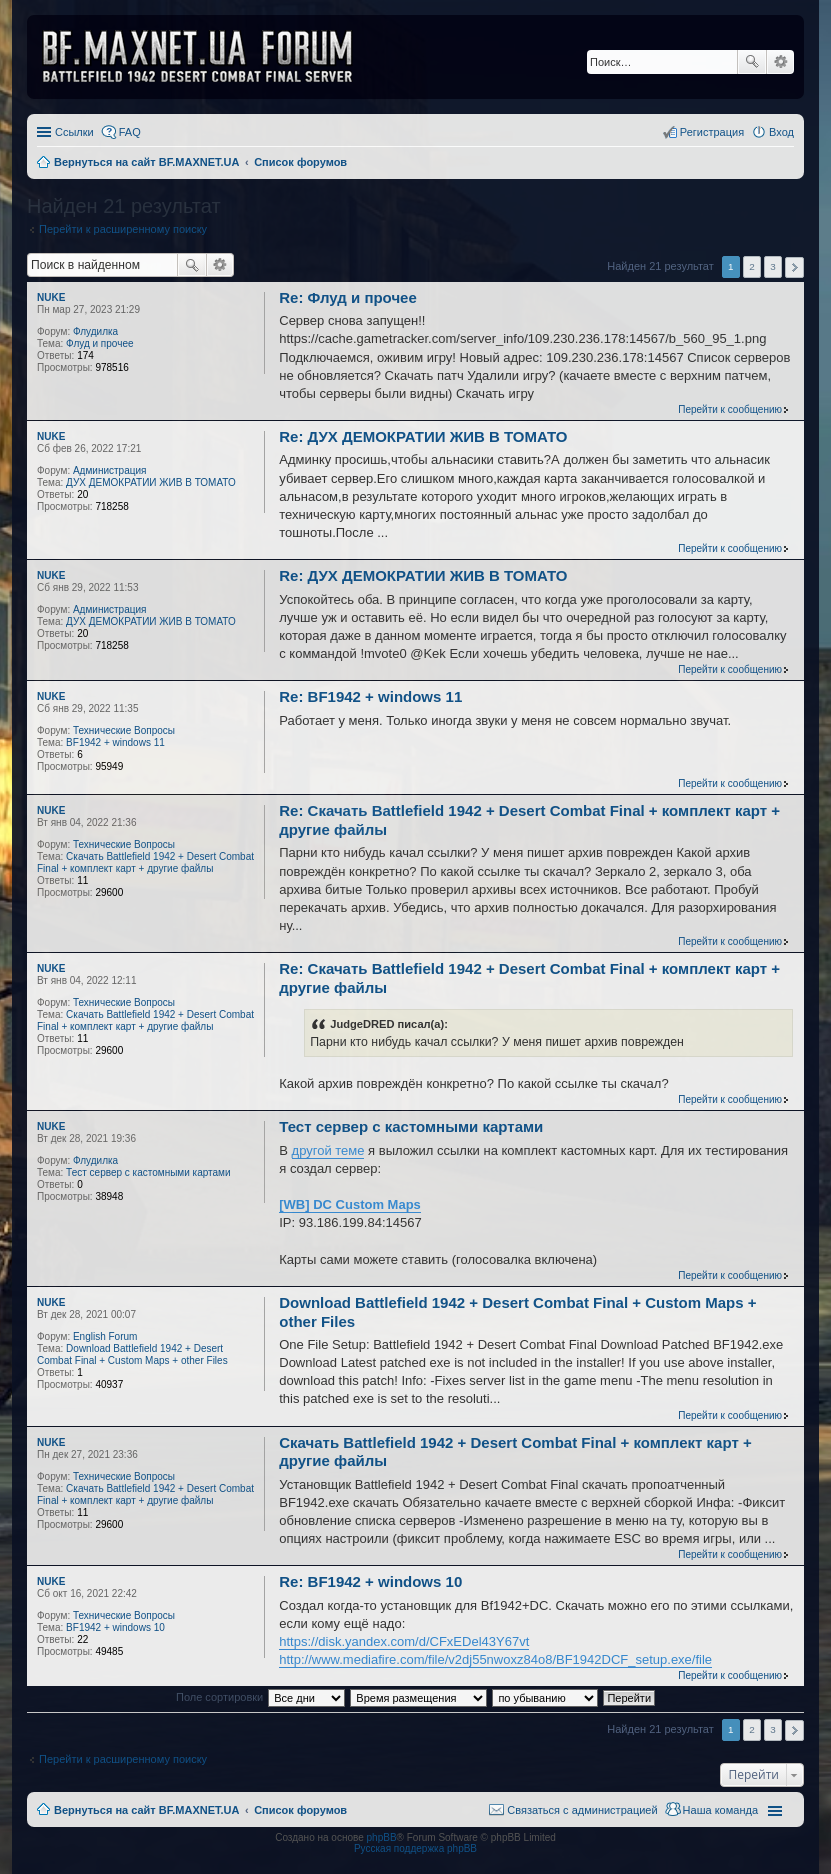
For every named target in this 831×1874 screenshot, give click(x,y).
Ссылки (74, 132)
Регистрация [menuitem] (712, 132)
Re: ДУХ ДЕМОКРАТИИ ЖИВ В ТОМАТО (423, 436)
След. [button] (794, 267)
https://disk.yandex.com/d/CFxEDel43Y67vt (404, 1641)
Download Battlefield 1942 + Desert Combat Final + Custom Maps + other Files (132, 1354)
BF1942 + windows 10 (115, 1627)
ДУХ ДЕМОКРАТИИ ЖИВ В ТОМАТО (151, 482)
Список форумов (300, 1810)
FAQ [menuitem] (130, 132)
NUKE (51, 297)
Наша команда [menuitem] (720, 1810)
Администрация (110, 470)
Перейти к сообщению (730, 409)
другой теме (328, 1150)
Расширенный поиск (780, 62)
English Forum (105, 1336)
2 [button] (752, 266)
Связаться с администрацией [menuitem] (582, 1810)
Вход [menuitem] (781, 132)
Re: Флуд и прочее (348, 297)
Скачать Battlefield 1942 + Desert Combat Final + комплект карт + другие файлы (145, 862)
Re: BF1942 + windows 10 (370, 1581)
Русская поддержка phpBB (415, 1848)
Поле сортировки (219, 1697)
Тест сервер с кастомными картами (148, 1172)
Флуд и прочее (99, 343)
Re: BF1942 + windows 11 (370, 696)
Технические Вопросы (124, 730)
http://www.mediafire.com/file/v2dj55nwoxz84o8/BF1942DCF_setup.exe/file (495, 1659)
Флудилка (95, 331)
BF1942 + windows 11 (115, 742)
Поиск (752, 62)
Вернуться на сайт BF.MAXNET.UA (146, 1810)
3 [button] (773, 266)
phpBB (382, 1837)
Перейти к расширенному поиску (123, 229)
